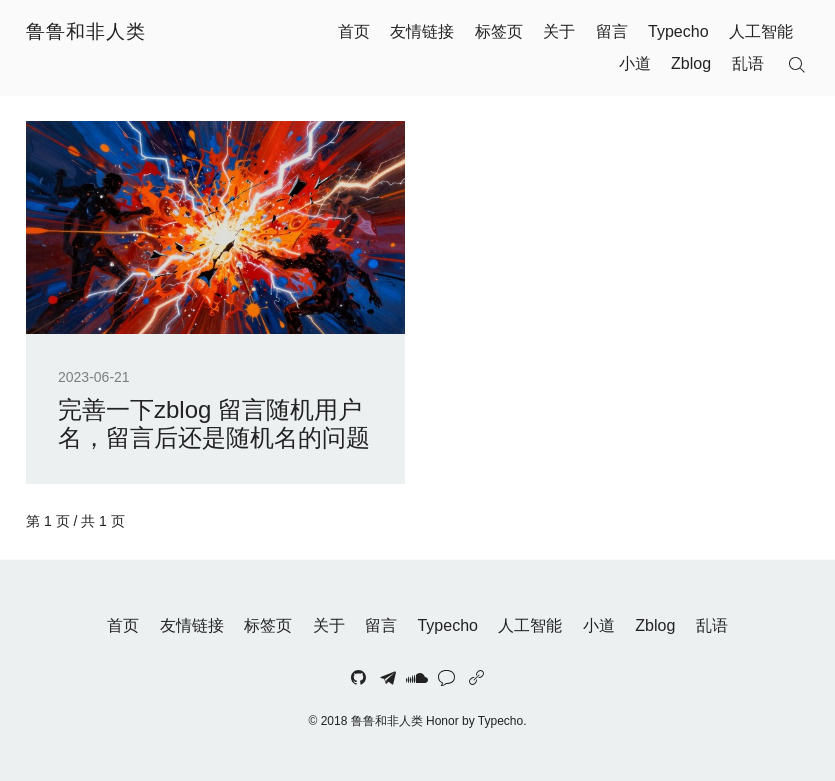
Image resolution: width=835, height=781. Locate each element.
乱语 (748, 63)
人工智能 (761, 31)
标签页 (499, 31)
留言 (612, 31)
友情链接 (422, 31)
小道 (635, 63)
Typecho (678, 31)
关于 (559, 31)
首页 (354, 31)
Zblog (691, 63)
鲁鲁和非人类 (86, 31)
